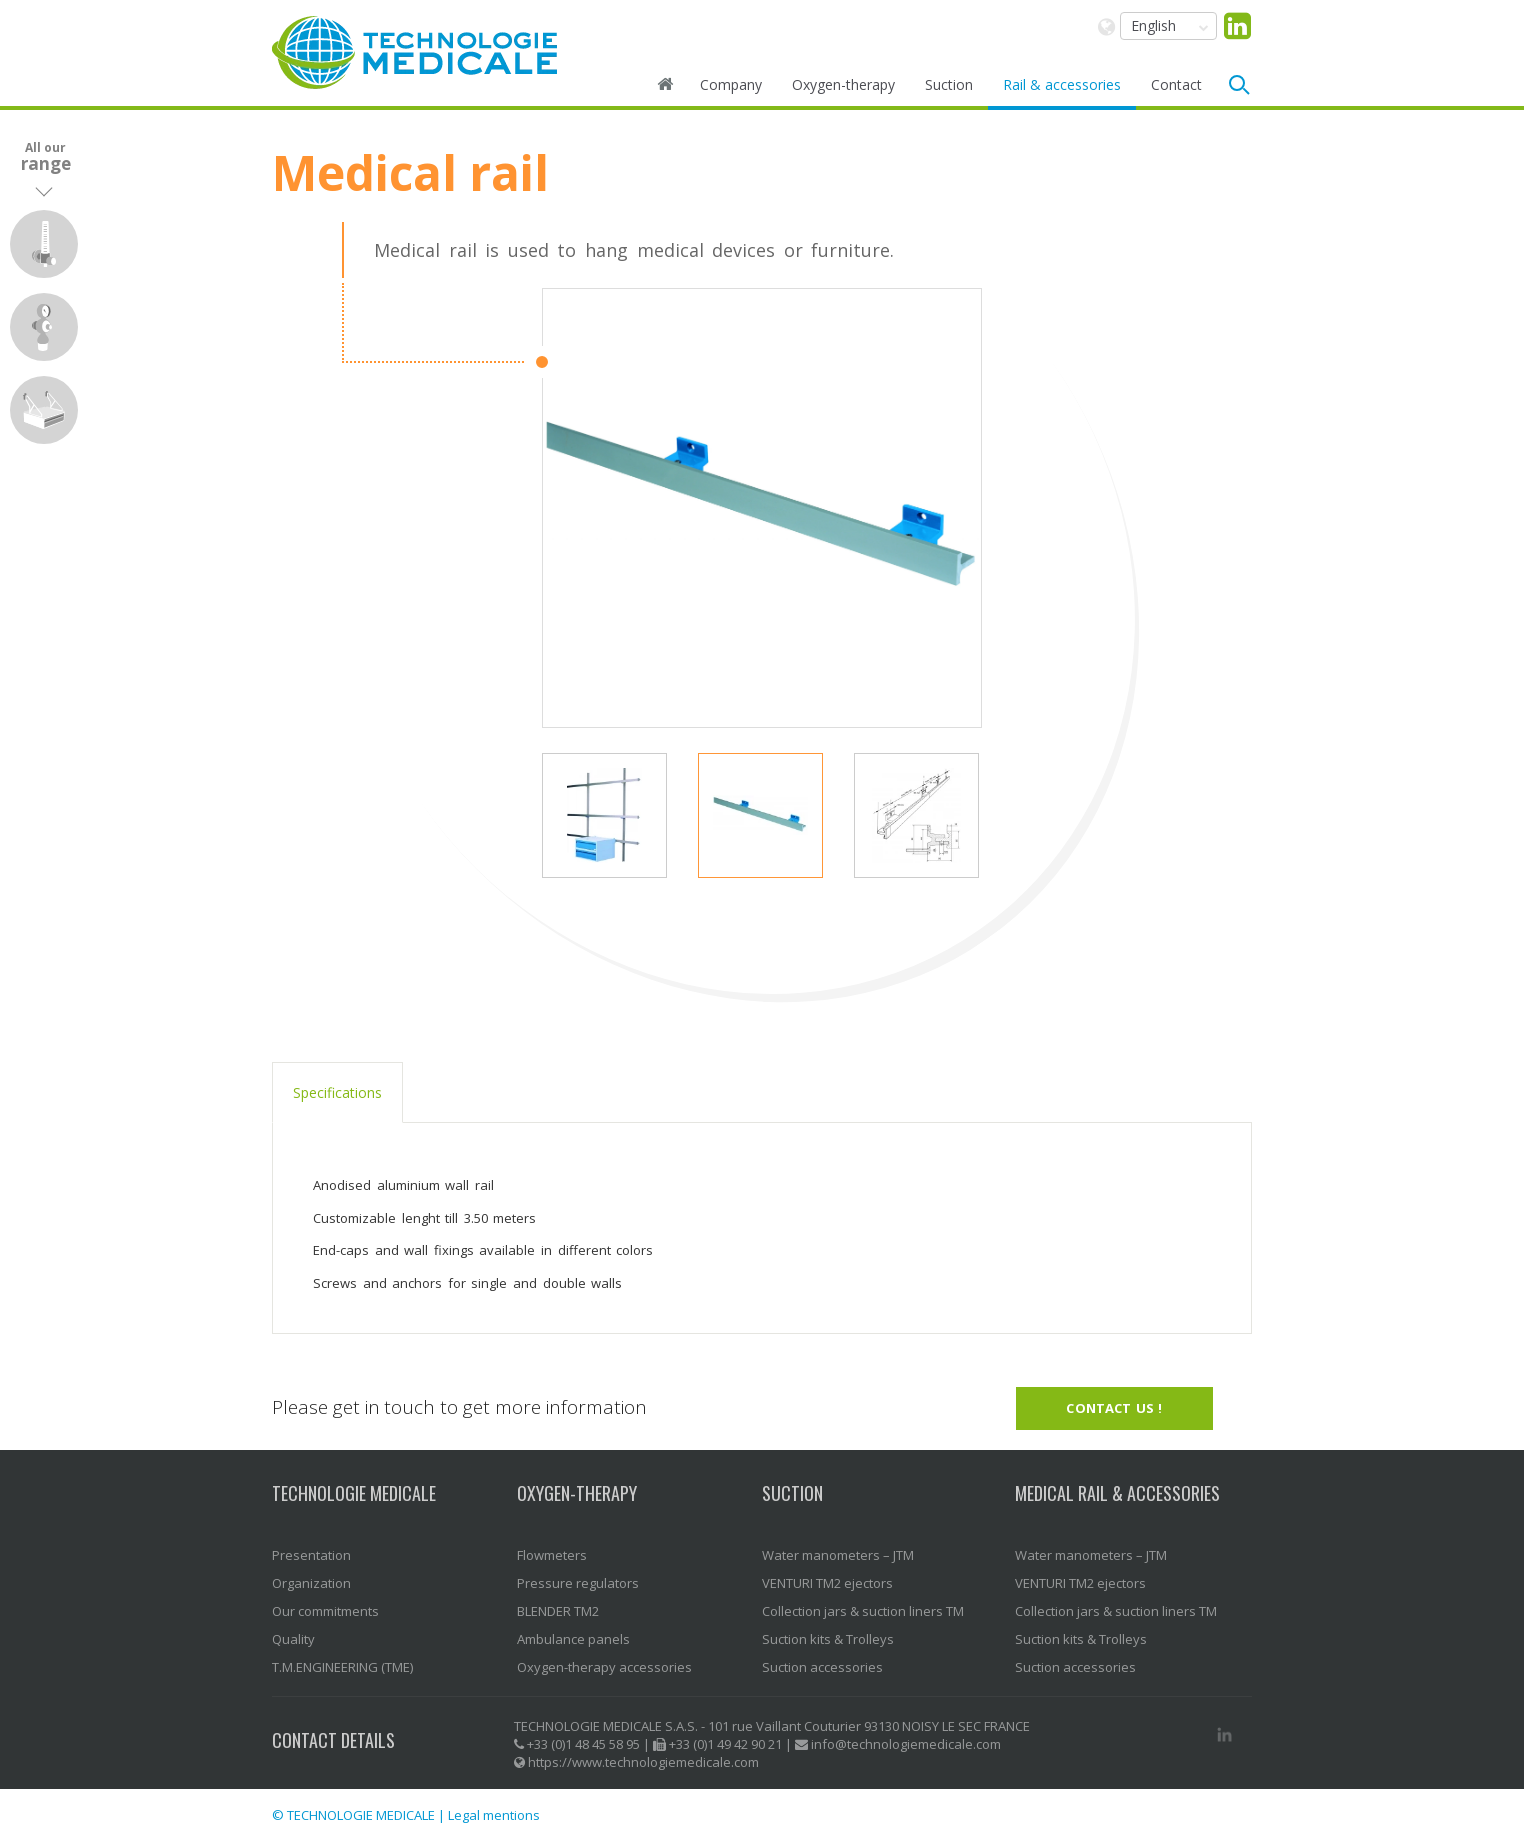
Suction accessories (822, 1667)
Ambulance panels (573, 1639)
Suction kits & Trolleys (828, 1639)
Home (665, 85)
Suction (949, 84)
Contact (1176, 84)
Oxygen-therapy (843, 84)
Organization (311, 1583)
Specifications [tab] (337, 1092)
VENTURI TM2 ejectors (827, 1583)
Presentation (311, 1555)
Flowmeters (552, 1555)
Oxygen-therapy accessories (604, 1667)
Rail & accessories (1062, 84)
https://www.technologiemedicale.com (643, 1762)
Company (731, 84)
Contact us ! (1114, 1408)
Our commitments (325, 1611)
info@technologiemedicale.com (906, 1744)
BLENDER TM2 (558, 1611)
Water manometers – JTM (838, 1555)
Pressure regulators (578, 1583)
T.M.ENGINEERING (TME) (342, 1667)
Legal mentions (494, 1815)
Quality (293, 1639)
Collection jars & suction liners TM (863, 1611)
